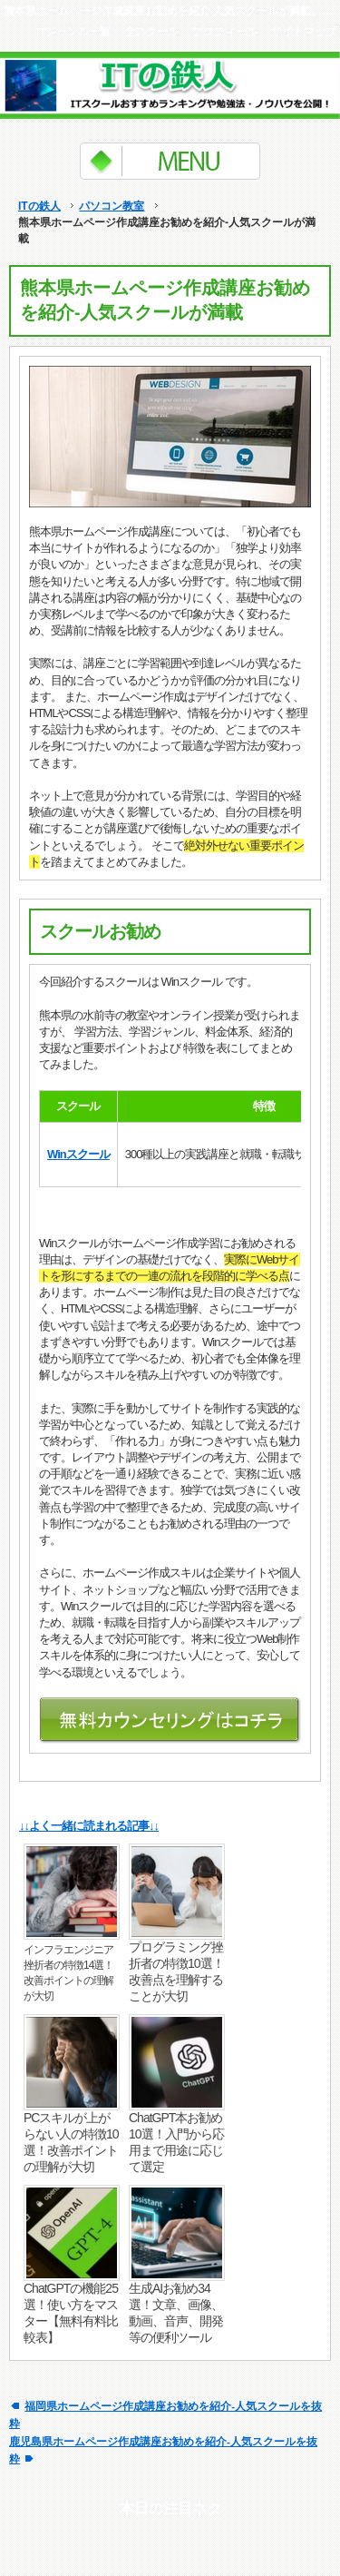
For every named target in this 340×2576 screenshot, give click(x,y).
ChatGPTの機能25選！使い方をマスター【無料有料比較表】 (71, 2313)
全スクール (151, 31)
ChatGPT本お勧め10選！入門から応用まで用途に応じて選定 (176, 2142)
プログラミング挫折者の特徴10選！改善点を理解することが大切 (176, 1971)
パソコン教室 (111, 206)
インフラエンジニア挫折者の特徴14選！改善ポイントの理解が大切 (68, 1972)
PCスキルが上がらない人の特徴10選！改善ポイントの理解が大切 (71, 2142)
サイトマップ (303, 31)
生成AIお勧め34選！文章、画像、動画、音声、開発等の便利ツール (176, 2313)
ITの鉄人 (39, 206)
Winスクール (78, 1154)
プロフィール (224, 31)
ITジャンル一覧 (73, 31)
